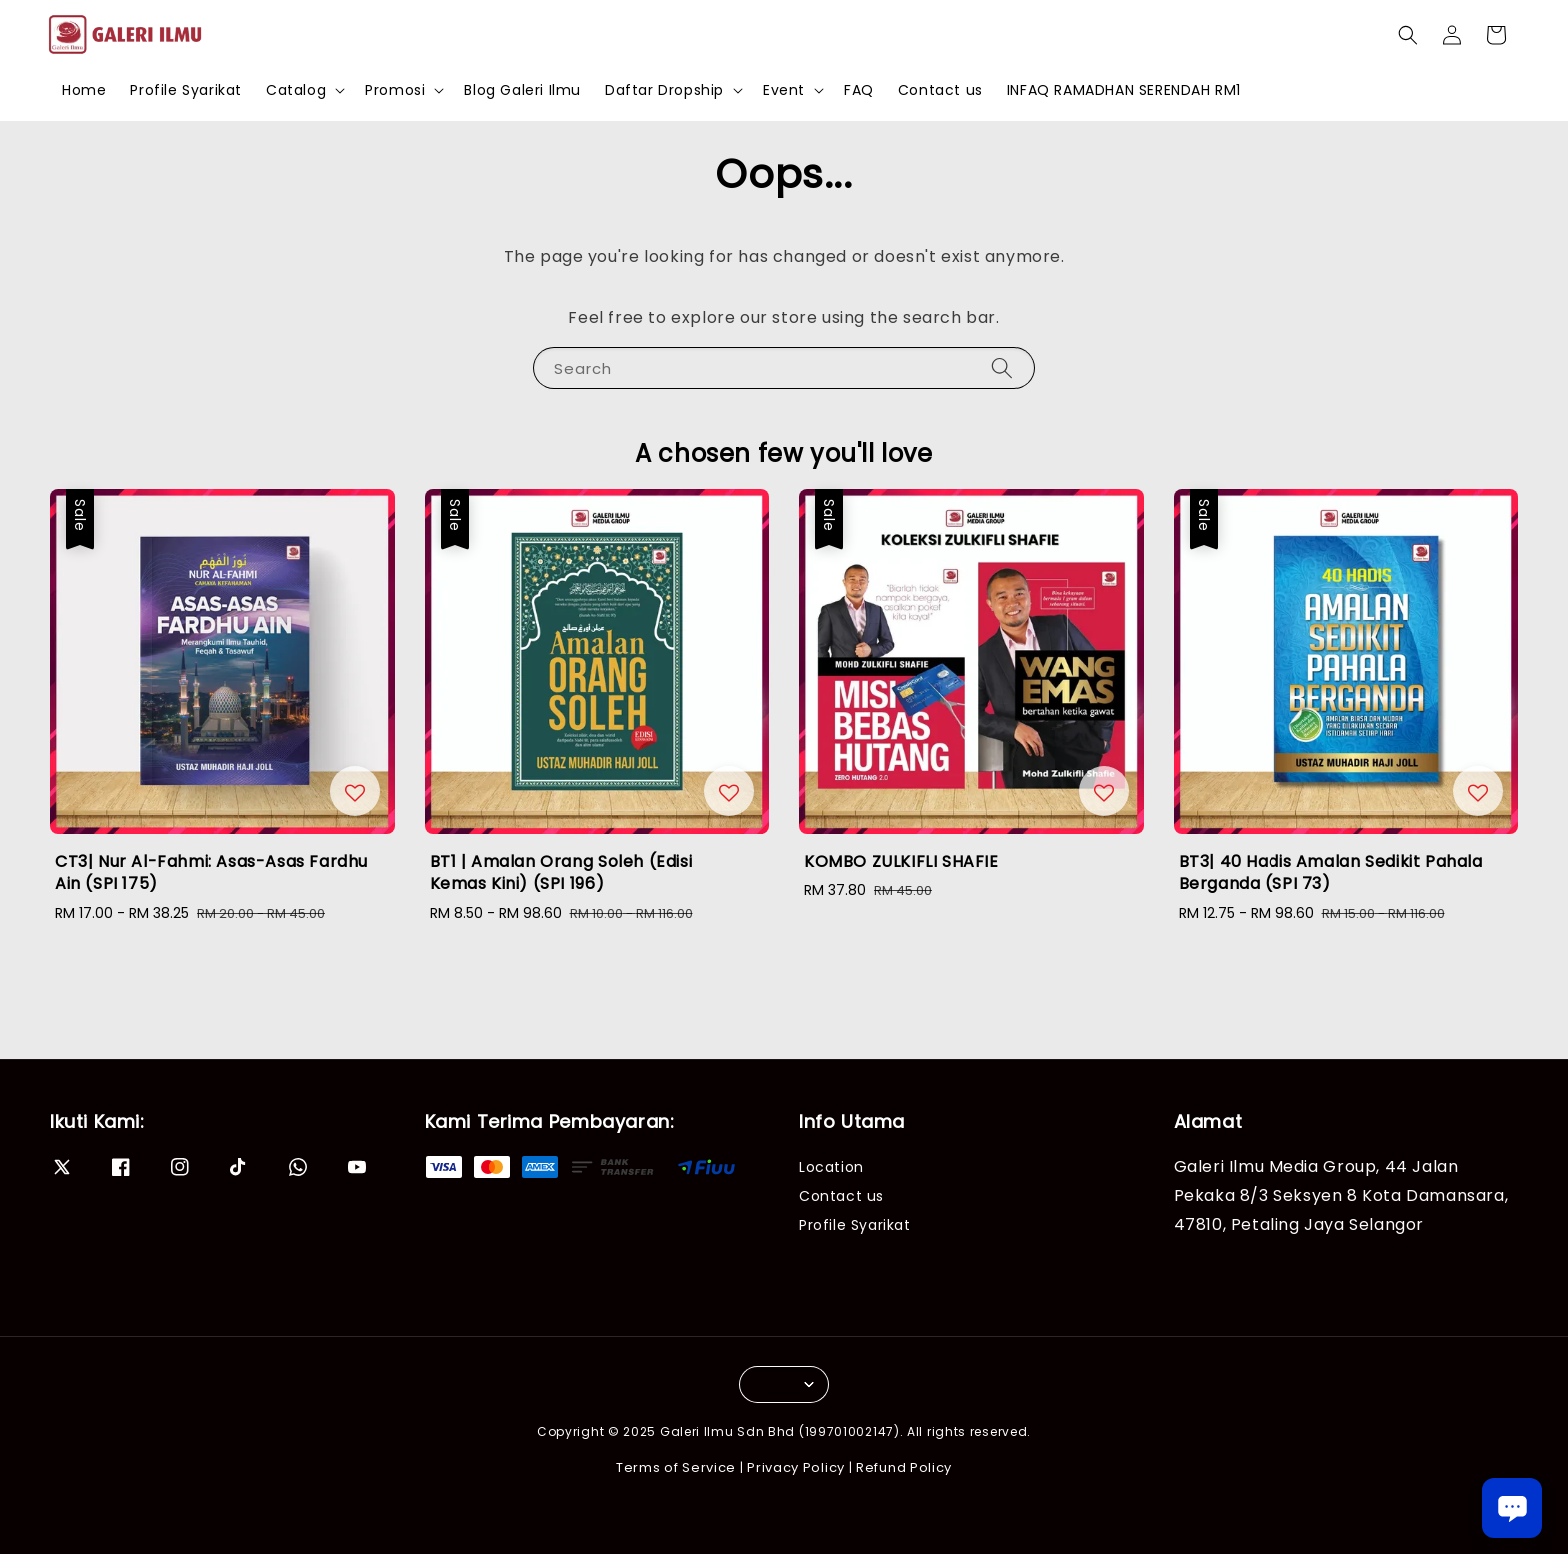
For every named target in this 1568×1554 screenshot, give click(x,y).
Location (831, 1167)
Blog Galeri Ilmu (522, 90)
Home (84, 90)
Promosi (395, 90)
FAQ (859, 90)
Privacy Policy (796, 1467)
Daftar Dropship (664, 90)
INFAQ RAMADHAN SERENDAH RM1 (1124, 90)
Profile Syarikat (186, 90)
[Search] (1002, 367)
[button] (1408, 35)
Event (784, 90)
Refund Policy (904, 1467)
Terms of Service (676, 1467)
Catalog (296, 90)
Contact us (940, 90)
